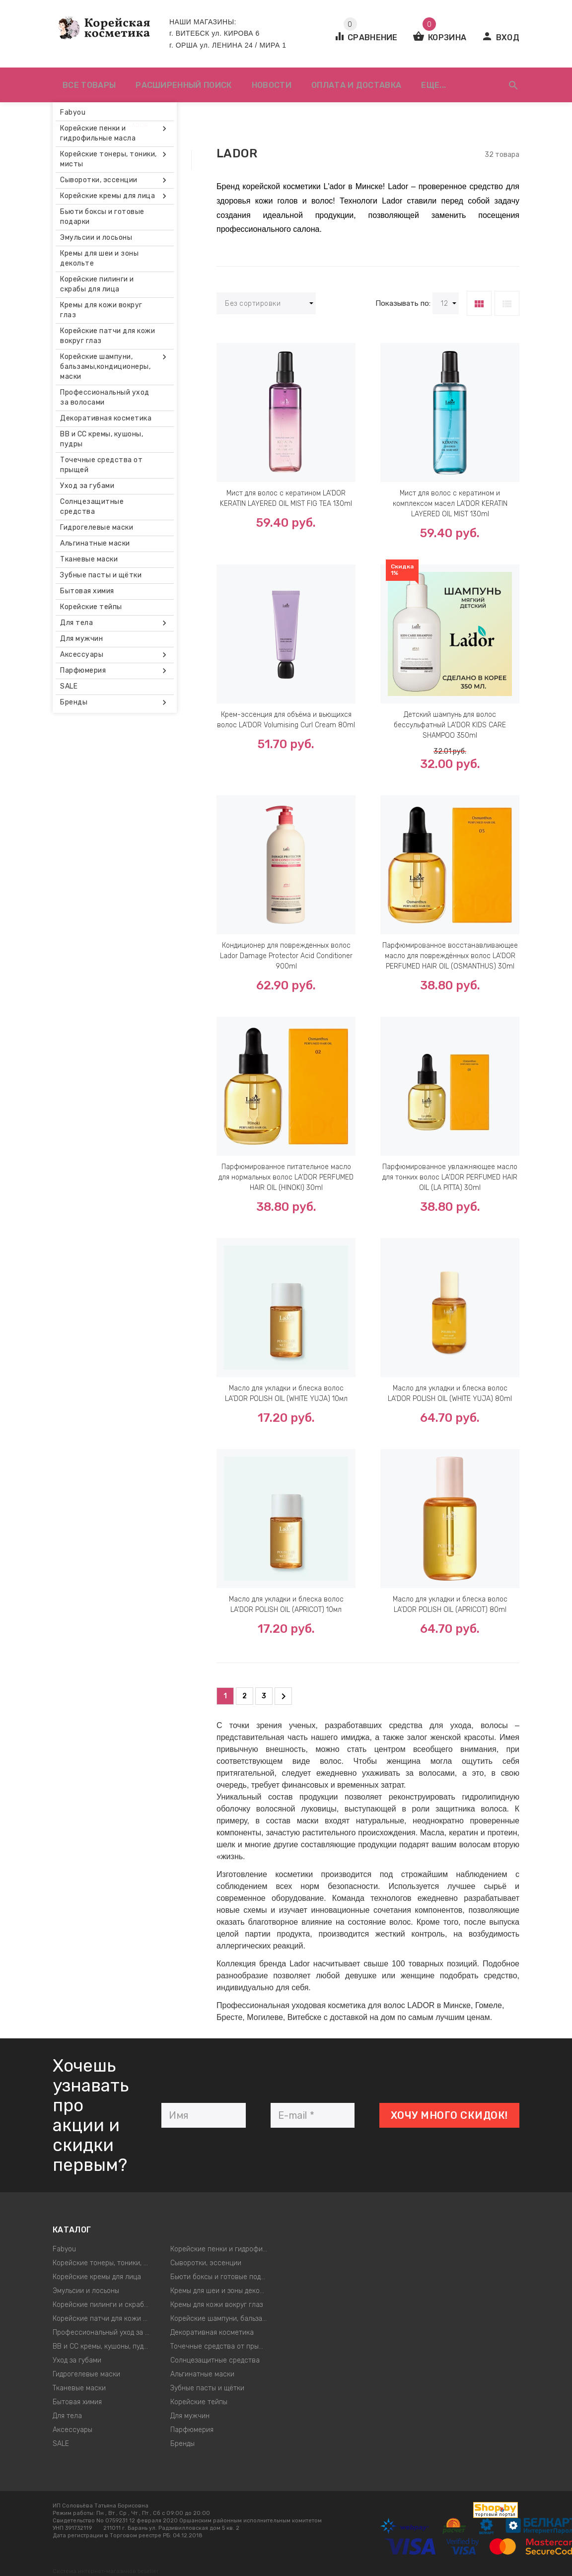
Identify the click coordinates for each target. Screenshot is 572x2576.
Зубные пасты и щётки (207, 2388)
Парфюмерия (192, 2430)
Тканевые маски (79, 2388)
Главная (63, 125)
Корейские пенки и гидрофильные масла (222, 2249)
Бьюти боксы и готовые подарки (222, 2277)
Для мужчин (190, 2416)
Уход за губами (77, 2360)
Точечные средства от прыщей (221, 2346)
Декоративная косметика (212, 2332)
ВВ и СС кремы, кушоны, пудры (102, 2346)
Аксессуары (72, 2430)
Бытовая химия (77, 2402)
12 (448, 303)
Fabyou (64, 2249)
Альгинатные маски (202, 2374)
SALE (61, 2443)
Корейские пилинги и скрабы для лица (104, 2304)
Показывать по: (402, 303)
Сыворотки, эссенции (205, 2263)
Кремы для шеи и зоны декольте (222, 2291)
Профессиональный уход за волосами (104, 2332)
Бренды (182, 2443)
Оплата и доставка (356, 85)
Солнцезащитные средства (215, 2360)
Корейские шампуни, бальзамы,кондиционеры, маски (222, 2318)
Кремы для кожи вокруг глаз (216, 2304)
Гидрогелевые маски (86, 2374)
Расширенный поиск (183, 85)
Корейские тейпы (198, 2402)
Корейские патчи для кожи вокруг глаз (104, 2318)
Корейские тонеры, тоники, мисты (104, 2263)
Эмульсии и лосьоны (86, 2291)
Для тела (67, 2416)
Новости (271, 85)
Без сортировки (269, 303)
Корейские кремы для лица (97, 2277)
